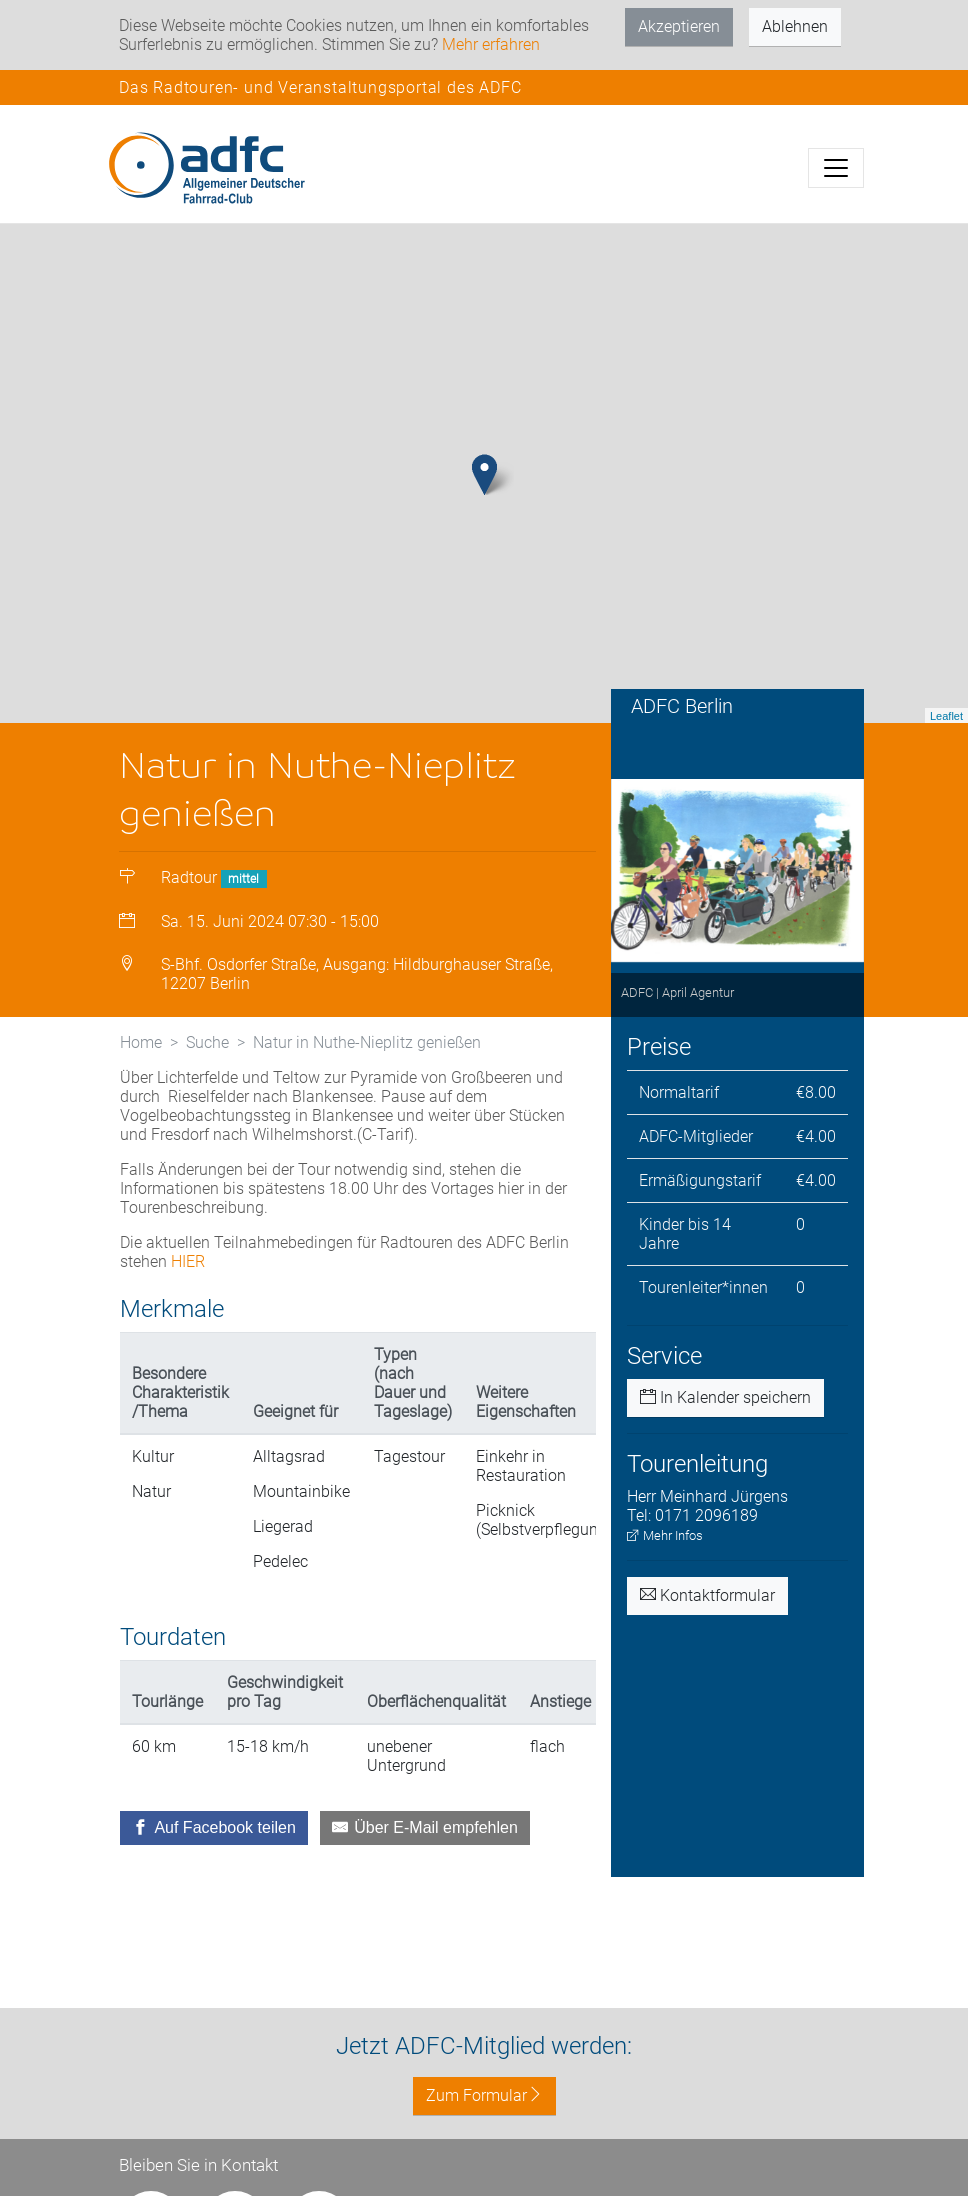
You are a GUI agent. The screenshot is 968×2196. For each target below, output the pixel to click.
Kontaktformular (707, 1595)
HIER (188, 1261)
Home (141, 1042)
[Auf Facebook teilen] (214, 1828)
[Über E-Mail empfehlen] (425, 1828)
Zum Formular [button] (484, 2095)
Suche (207, 1042)
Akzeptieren (679, 26)
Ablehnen (795, 26)
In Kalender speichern (725, 1397)
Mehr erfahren (491, 44)
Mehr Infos (665, 1535)
